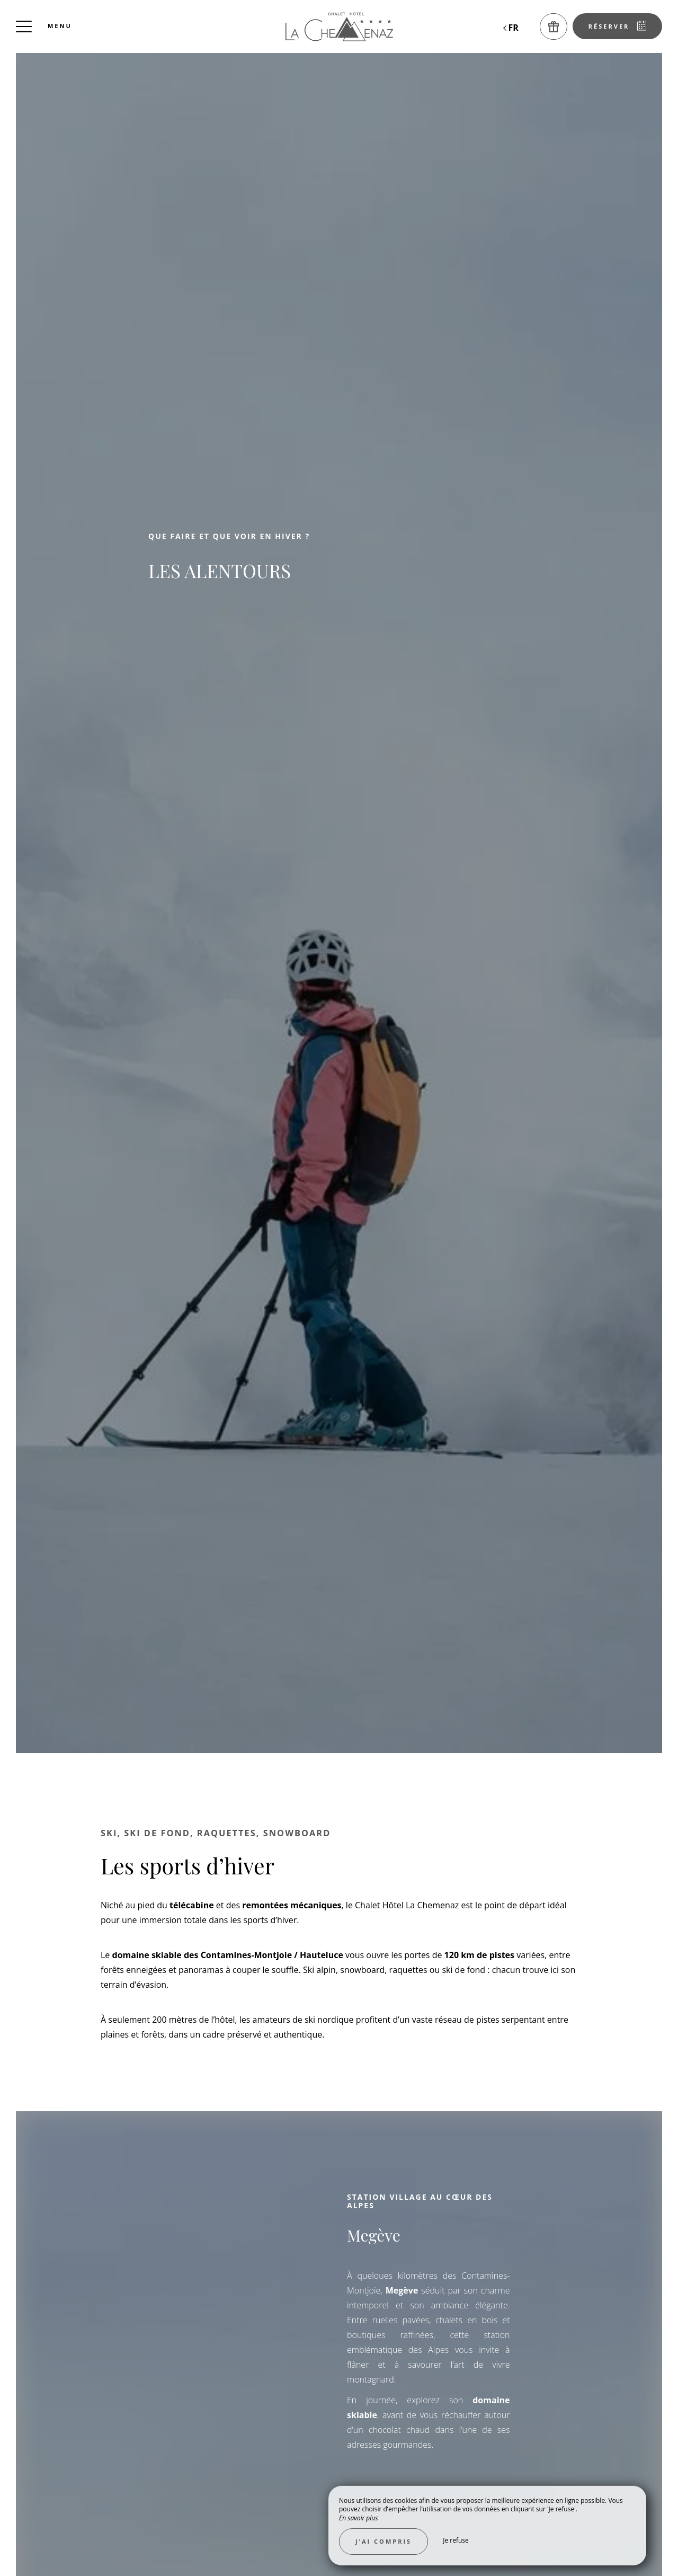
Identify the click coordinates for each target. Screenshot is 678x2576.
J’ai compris (383, 2541)
